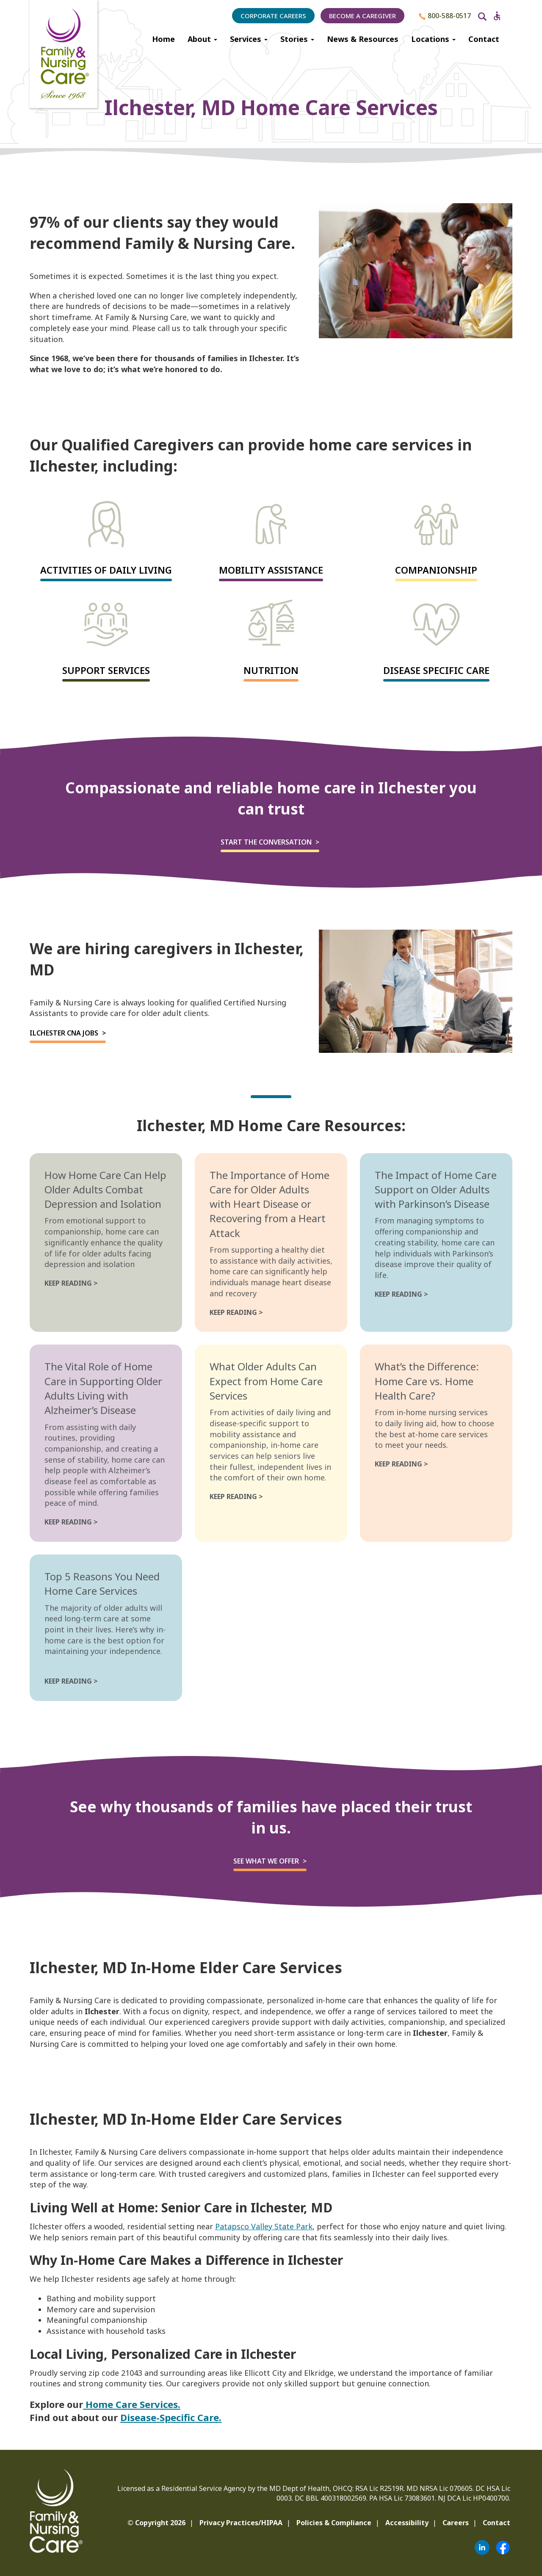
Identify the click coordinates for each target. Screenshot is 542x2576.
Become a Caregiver (362, 15)
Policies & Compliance (333, 2522)
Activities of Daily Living (106, 569)
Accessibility (407, 2522)
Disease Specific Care (436, 670)
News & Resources (362, 39)
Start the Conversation (266, 842)
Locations (433, 39)
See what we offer (266, 1861)
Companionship (436, 569)
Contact (483, 39)
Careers (455, 2522)
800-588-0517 (445, 15)
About (202, 39)
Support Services (106, 670)
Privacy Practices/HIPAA (240, 2522)
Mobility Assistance (271, 569)
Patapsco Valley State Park (263, 2226)
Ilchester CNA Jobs (64, 1033)
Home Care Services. (131, 2404)
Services (249, 39)
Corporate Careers (273, 15)
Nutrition (271, 670)
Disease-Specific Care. (170, 2417)
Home (163, 39)
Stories (297, 39)
